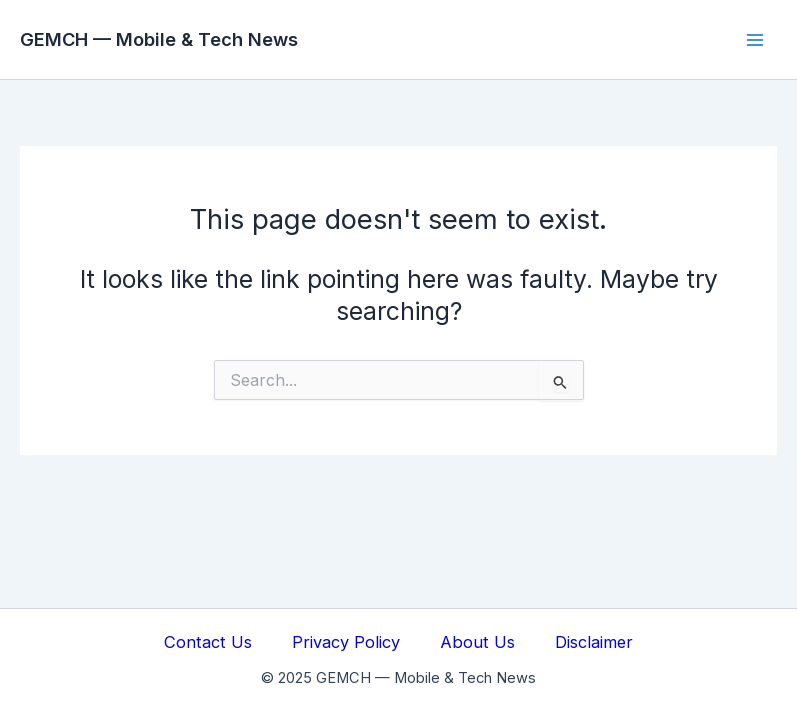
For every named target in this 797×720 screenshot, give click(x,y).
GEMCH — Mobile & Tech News (159, 39)
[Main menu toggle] (754, 39)
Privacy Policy (346, 642)
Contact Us (208, 642)
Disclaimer (594, 642)
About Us (477, 642)
